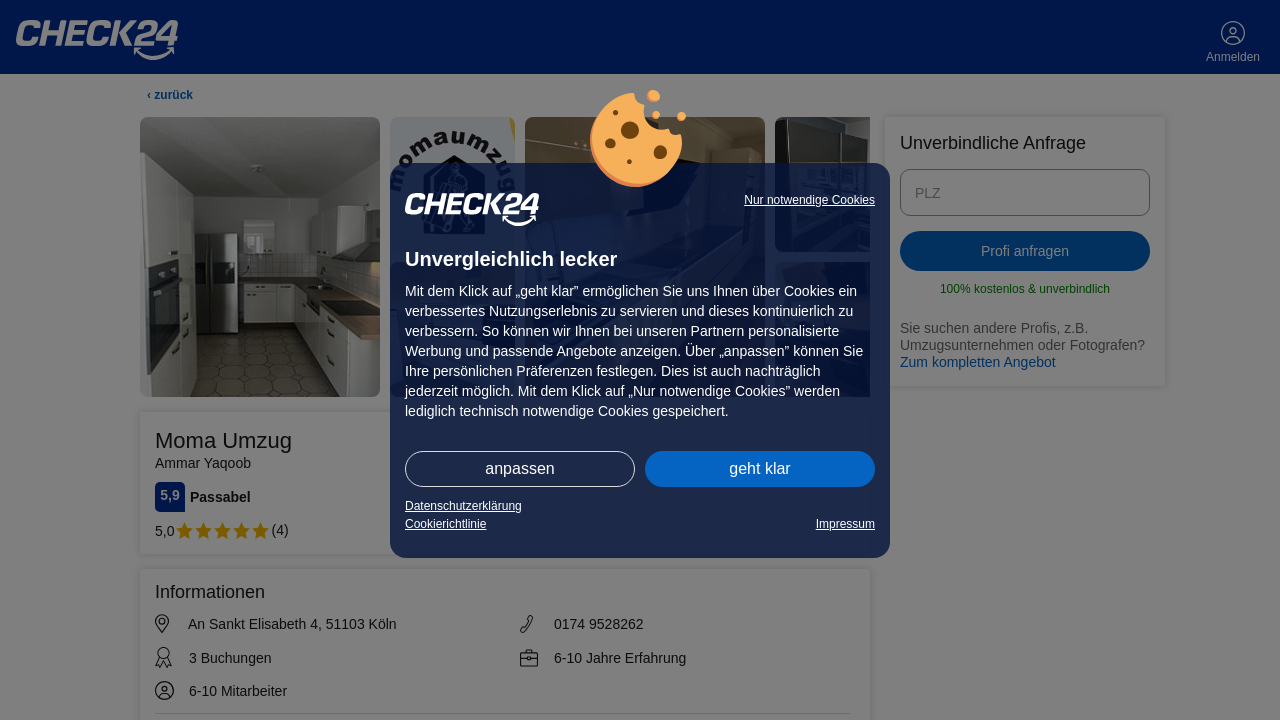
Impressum (845, 524)
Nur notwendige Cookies (809, 200)
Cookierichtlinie (445, 524)
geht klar (759, 468)
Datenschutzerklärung (463, 506)
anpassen (519, 468)
